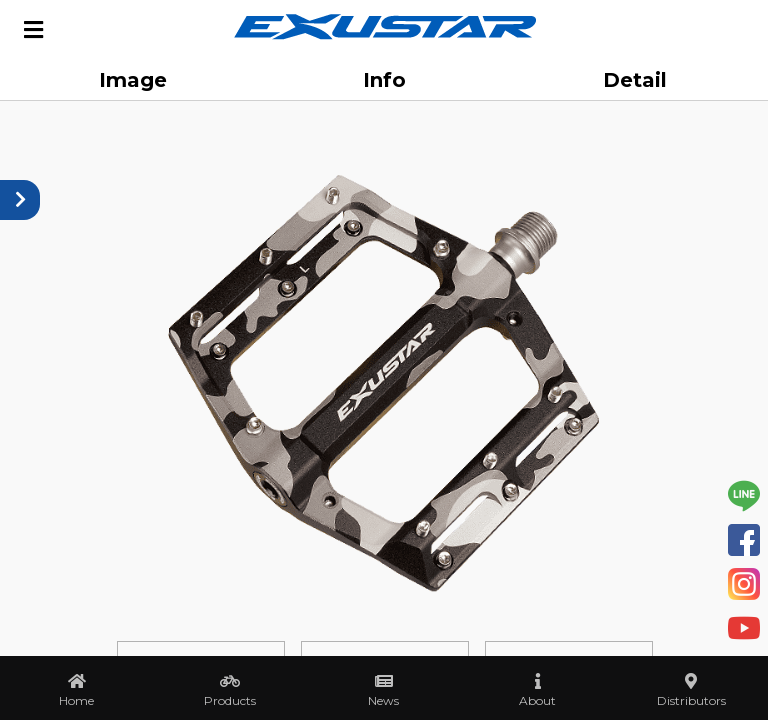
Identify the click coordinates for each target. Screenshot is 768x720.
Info (384, 80)
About (537, 700)
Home (76, 700)
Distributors (691, 700)
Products (230, 700)
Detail (635, 80)
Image (133, 80)
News (383, 700)
